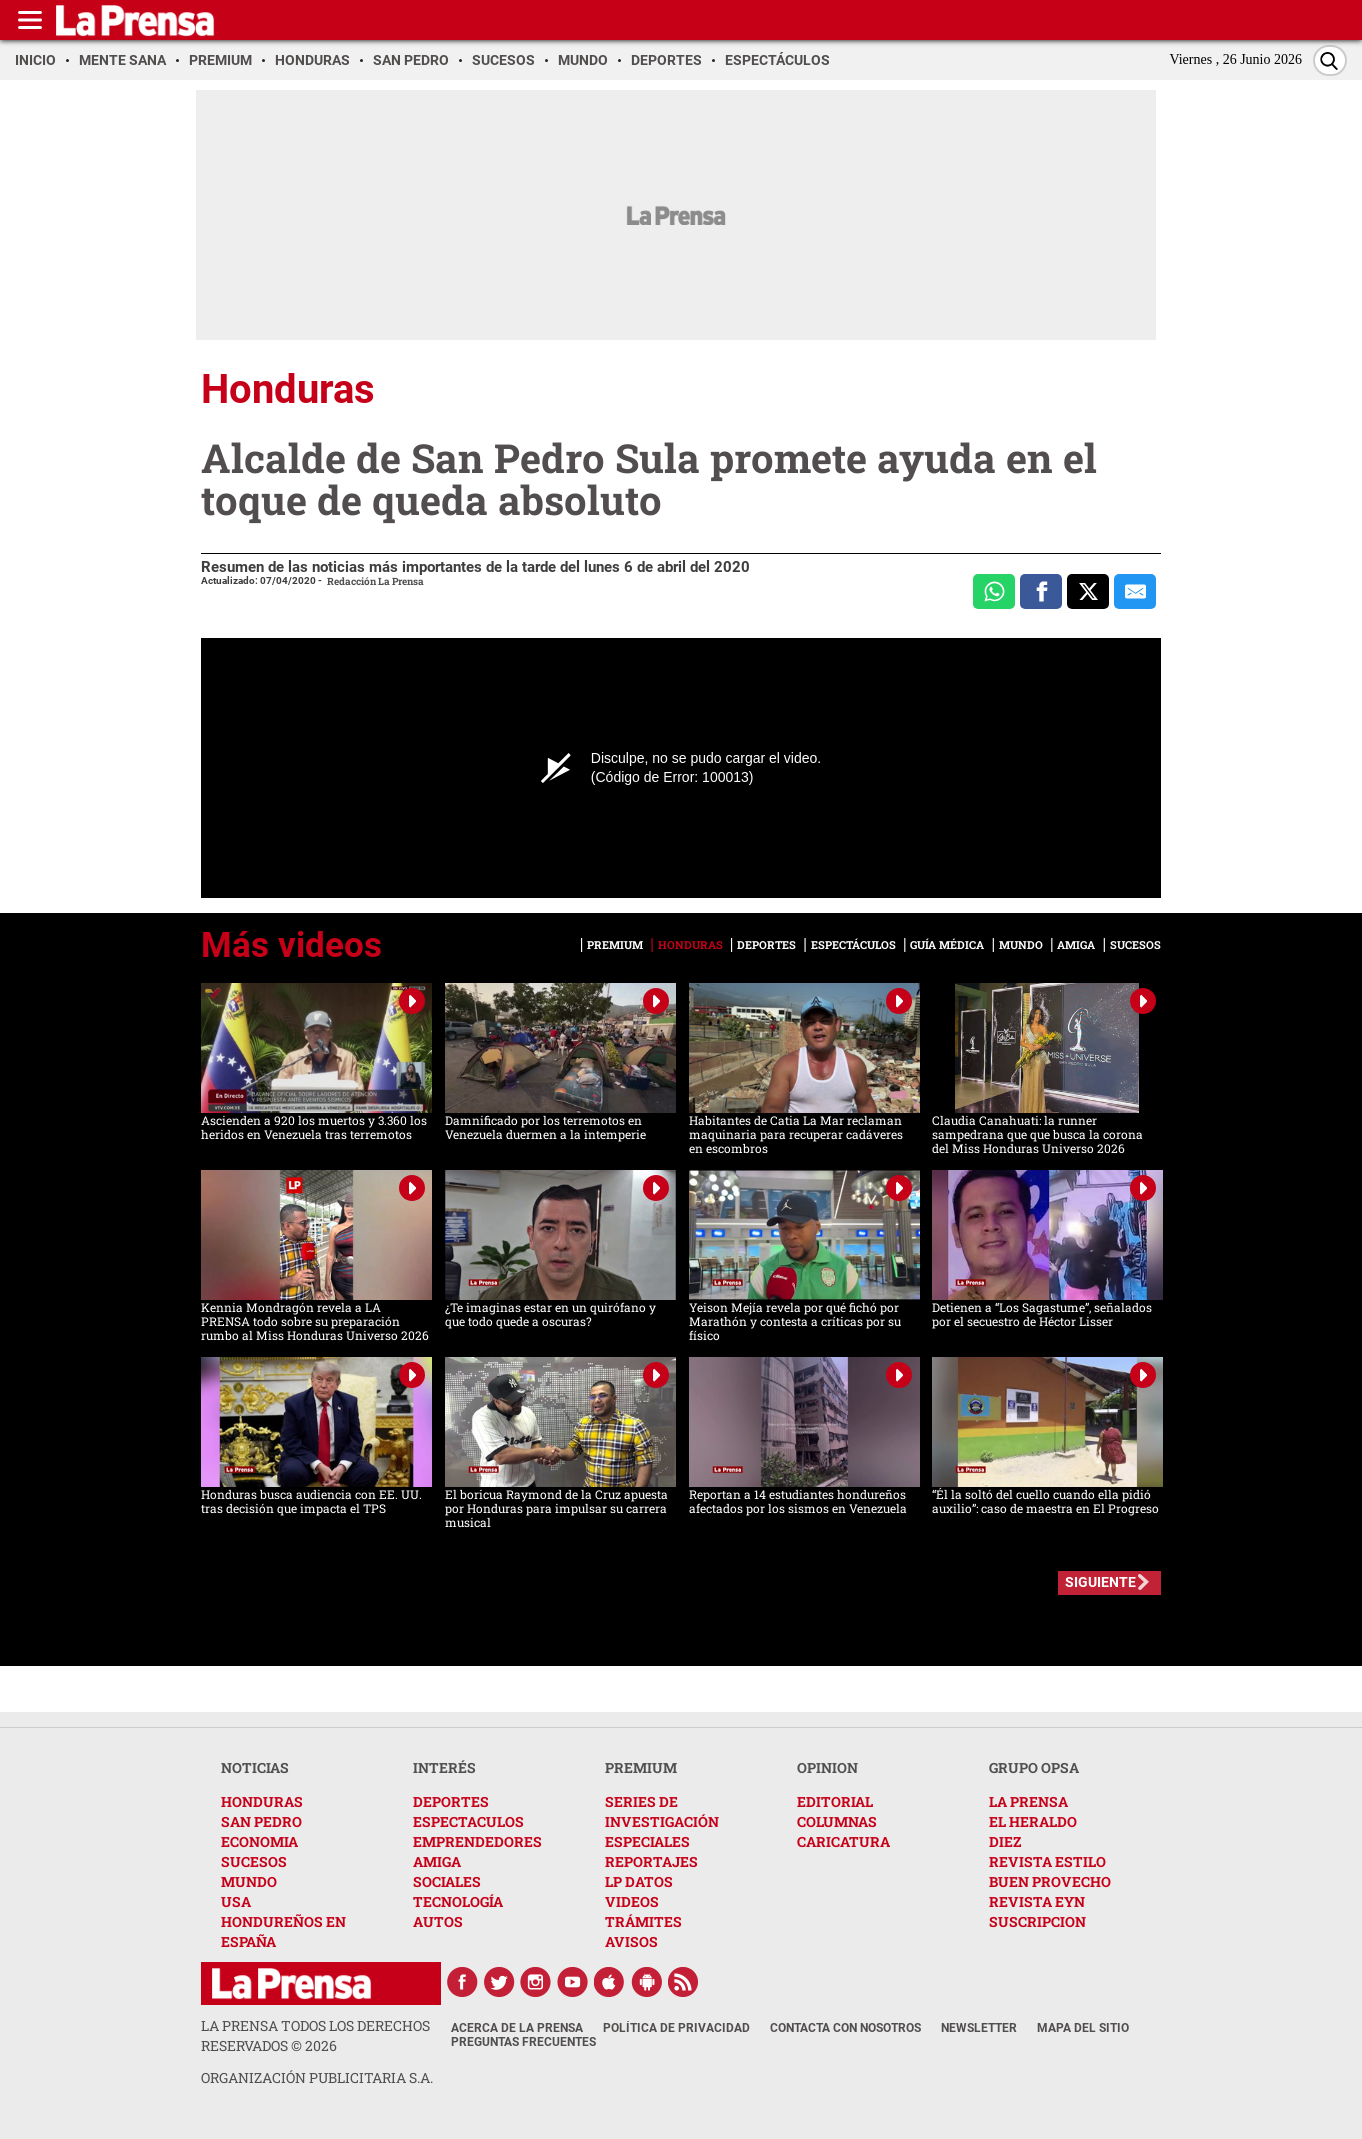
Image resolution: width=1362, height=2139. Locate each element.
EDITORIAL (835, 1801)
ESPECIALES (647, 1841)
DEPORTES (451, 1801)
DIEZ (1005, 1841)
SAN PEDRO (261, 1821)
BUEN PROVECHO (1050, 1881)
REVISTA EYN (1037, 1901)
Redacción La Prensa (375, 581)
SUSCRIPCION (1037, 1921)
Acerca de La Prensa (517, 2028)
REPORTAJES (651, 1861)
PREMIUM (641, 1767)
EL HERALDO (1033, 1821)
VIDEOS (632, 1901)
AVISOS (631, 1941)
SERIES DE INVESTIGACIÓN (662, 1811)
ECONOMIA (259, 1841)
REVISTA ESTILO (1047, 1861)
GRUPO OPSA (1034, 1767)
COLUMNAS (837, 1821)
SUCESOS (254, 1861)
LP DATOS (639, 1881)
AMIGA (437, 1861)
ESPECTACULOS (468, 1821)
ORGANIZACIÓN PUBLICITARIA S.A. (317, 2077)
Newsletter (979, 2028)
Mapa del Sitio (1083, 2028)
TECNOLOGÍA (458, 1901)
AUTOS (438, 1921)
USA (236, 1901)
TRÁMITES (643, 1921)
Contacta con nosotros (845, 2028)
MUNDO (249, 1881)
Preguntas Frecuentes (523, 2042)
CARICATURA (843, 1841)
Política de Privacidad (676, 2028)
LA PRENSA (1028, 1801)
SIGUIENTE (1100, 1582)
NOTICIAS (255, 1767)
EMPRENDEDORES (477, 1841)
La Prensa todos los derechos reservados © (315, 2035)
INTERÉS (444, 1767)
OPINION (827, 1767)
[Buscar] (1330, 60)
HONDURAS (262, 1801)
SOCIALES (447, 1881)
